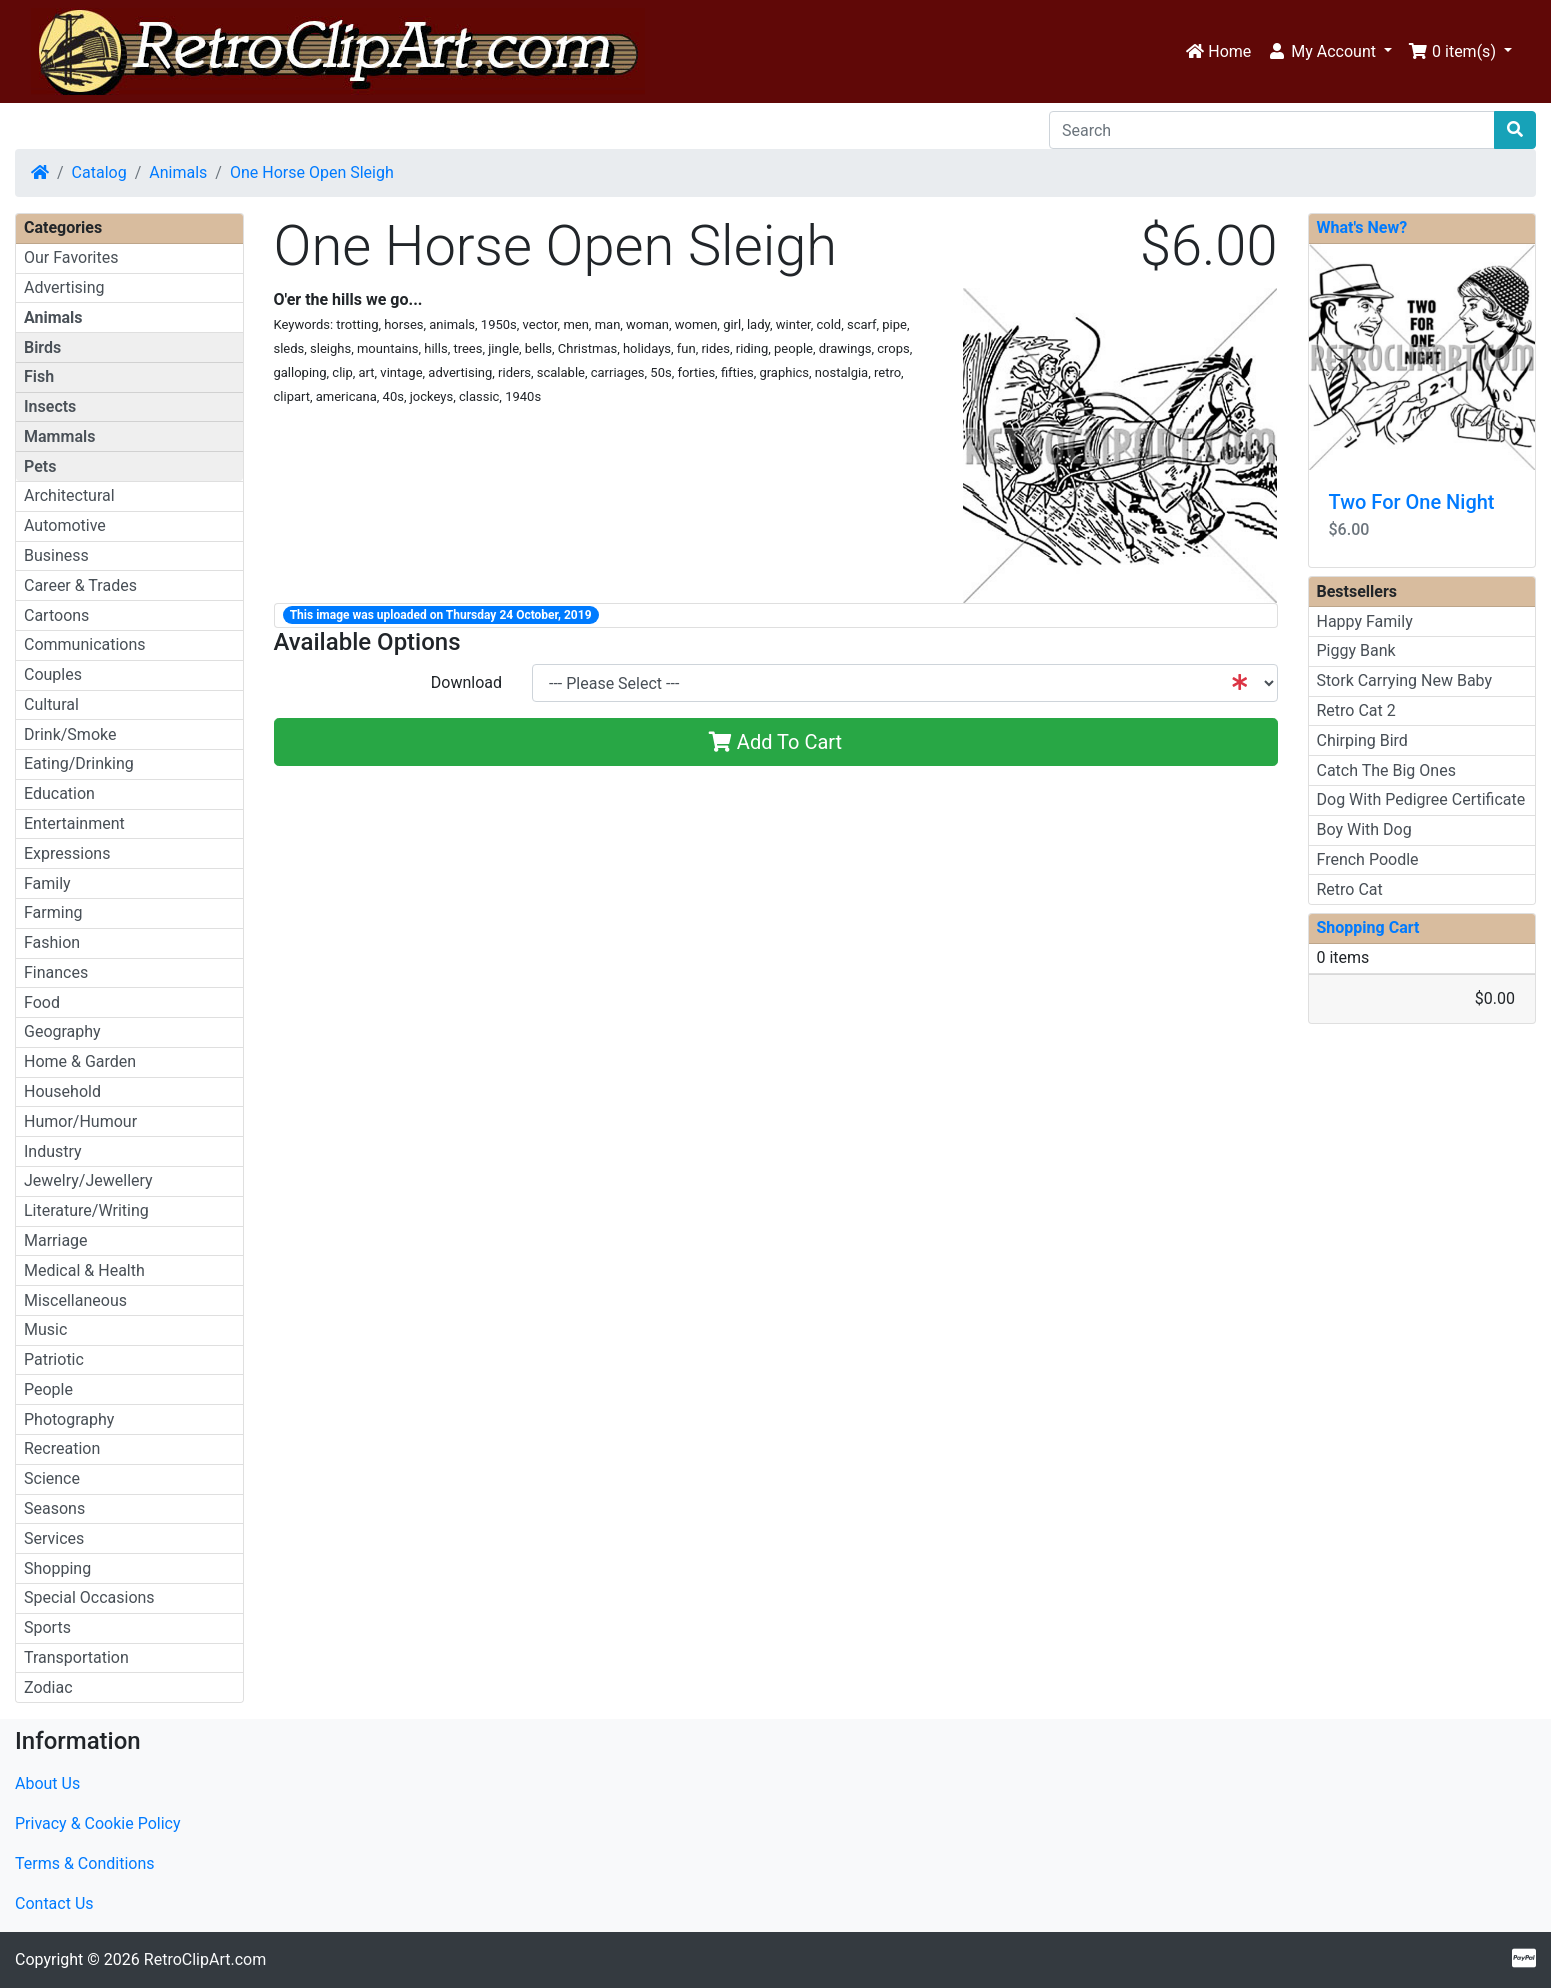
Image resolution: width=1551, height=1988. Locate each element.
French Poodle (1368, 859)
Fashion (52, 942)
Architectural (69, 495)
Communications (85, 644)
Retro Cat (1350, 889)
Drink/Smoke (70, 734)
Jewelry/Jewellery (88, 1180)
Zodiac (48, 1687)
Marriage (56, 1240)
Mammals (59, 436)
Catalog (99, 172)
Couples (53, 674)
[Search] (1272, 130)
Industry (53, 1151)
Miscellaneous (75, 1300)
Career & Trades (80, 585)
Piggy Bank (1356, 650)
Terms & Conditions (85, 1863)
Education (59, 793)
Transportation (76, 1657)
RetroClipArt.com (205, 1959)
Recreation (62, 1448)
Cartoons (56, 615)
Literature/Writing (86, 1210)
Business (56, 555)
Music (45, 1329)
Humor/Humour (80, 1121)
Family (47, 883)
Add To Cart (775, 742)
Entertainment (74, 823)
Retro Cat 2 (1356, 710)
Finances (56, 972)
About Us (47, 1783)
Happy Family (1365, 621)
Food (42, 1002)
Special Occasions (89, 1597)
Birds (42, 347)
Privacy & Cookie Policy (98, 1823)
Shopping (57, 1568)
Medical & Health (84, 1270)
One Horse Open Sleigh (312, 172)
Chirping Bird (1362, 740)
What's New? (1362, 227)
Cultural (51, 704)
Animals (178, 172)
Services (54, 1538)
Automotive (65, 525)
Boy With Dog (1364, 829)
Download (466, 682)
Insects (50, 406)
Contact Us (54, 1903)
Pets (40, 466)
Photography (69, 1419)
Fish (39, 376)
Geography (62, 1031)
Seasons (54, 1508)
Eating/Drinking (79, 763)
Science (52, 1478)
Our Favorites (71, 257)
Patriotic (54, 1359)
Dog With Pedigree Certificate (1421, 799)
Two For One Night (1412, 502)
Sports (47, 1627)
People (48, 1389)
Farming (53, 912)
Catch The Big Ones (1386, 770)
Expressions (67, 853)
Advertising (64, 287)
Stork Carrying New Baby (1405, 680)
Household (62, 1091)
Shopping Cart (1368, 927)
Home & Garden (80, 1061)
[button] (1329, 52)
